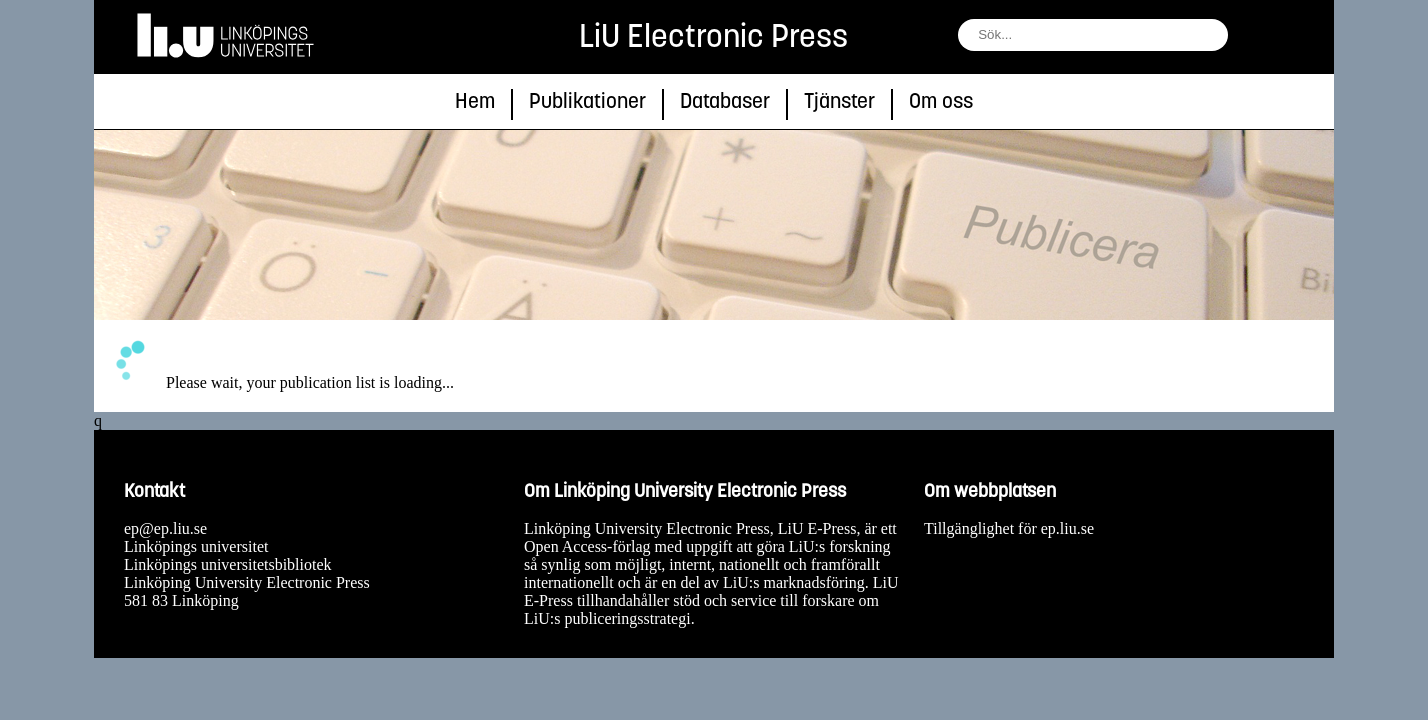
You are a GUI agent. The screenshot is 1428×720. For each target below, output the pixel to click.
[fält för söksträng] (1093, 35)
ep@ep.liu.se (165, 528)
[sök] (1248, 39)
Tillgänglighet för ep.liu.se (1009, 528)
